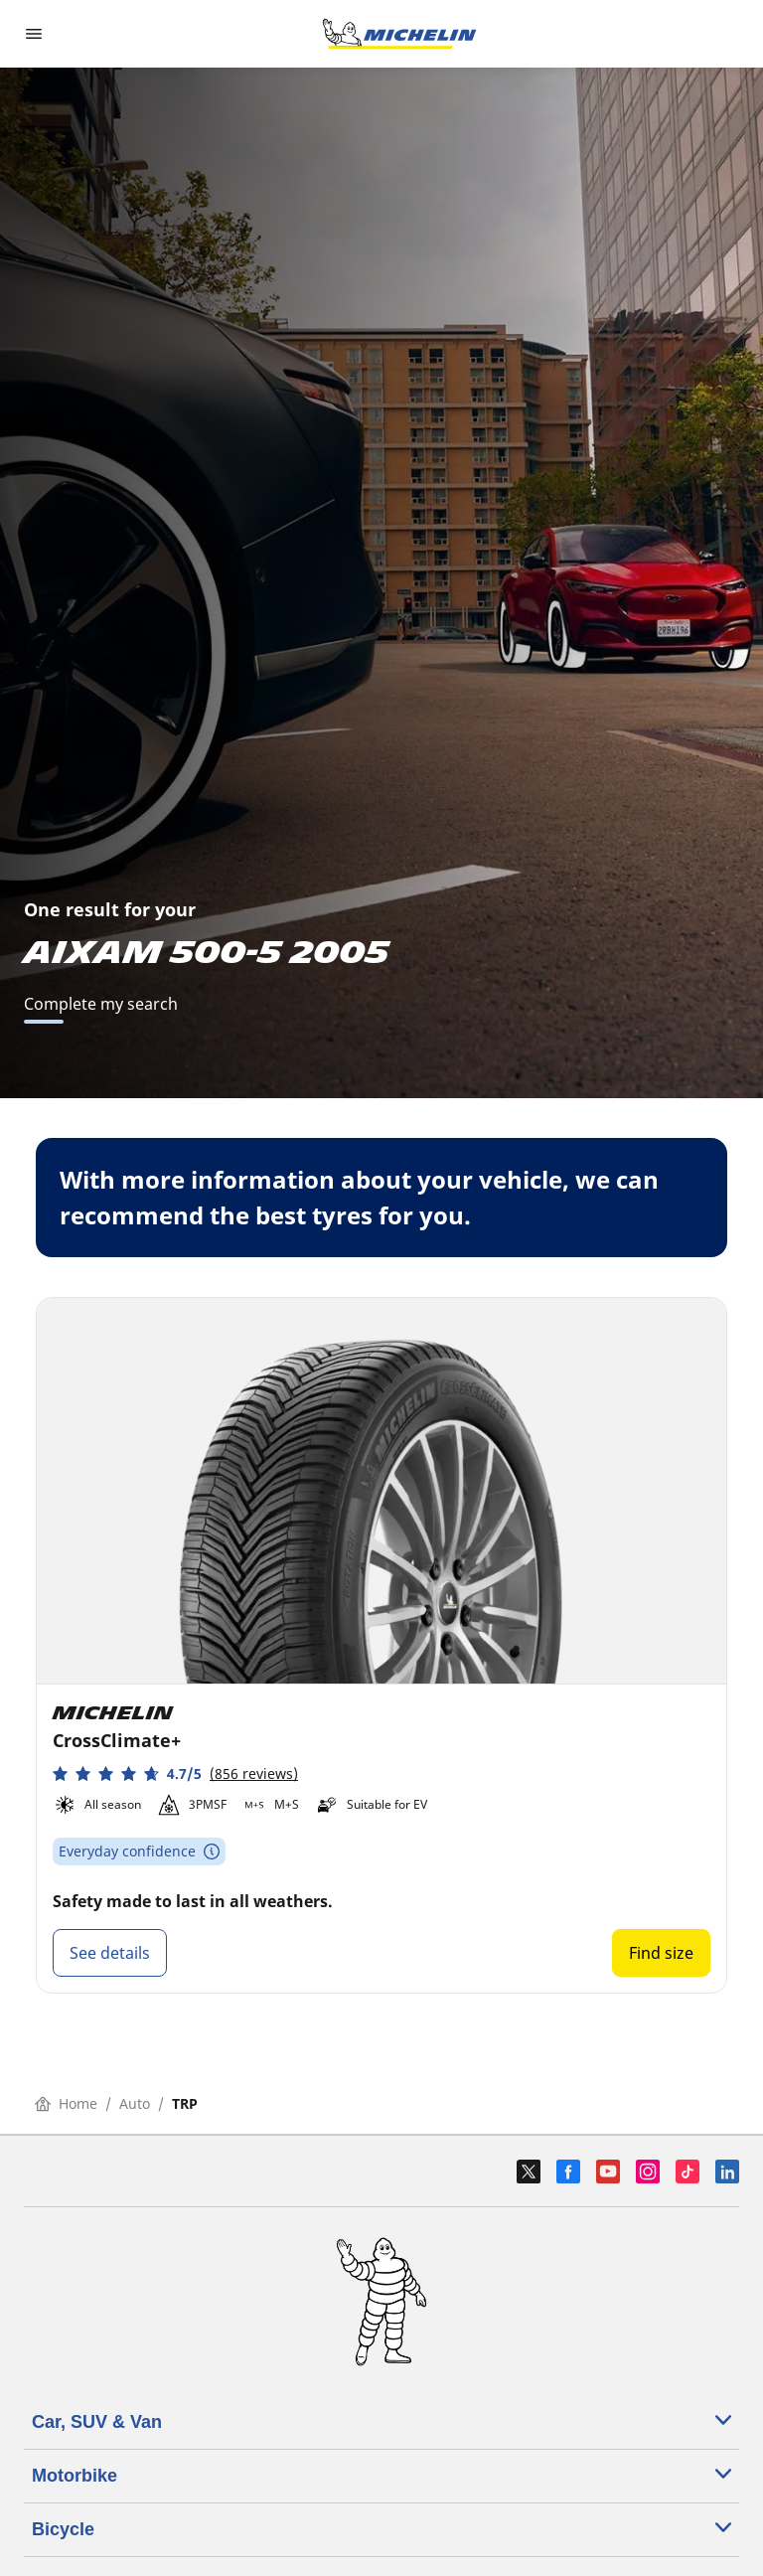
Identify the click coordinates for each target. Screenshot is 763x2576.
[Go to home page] (399, 34)
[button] (175, 1773)
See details (110, 1953)
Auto (134, 2103)
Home (66, 2103)
